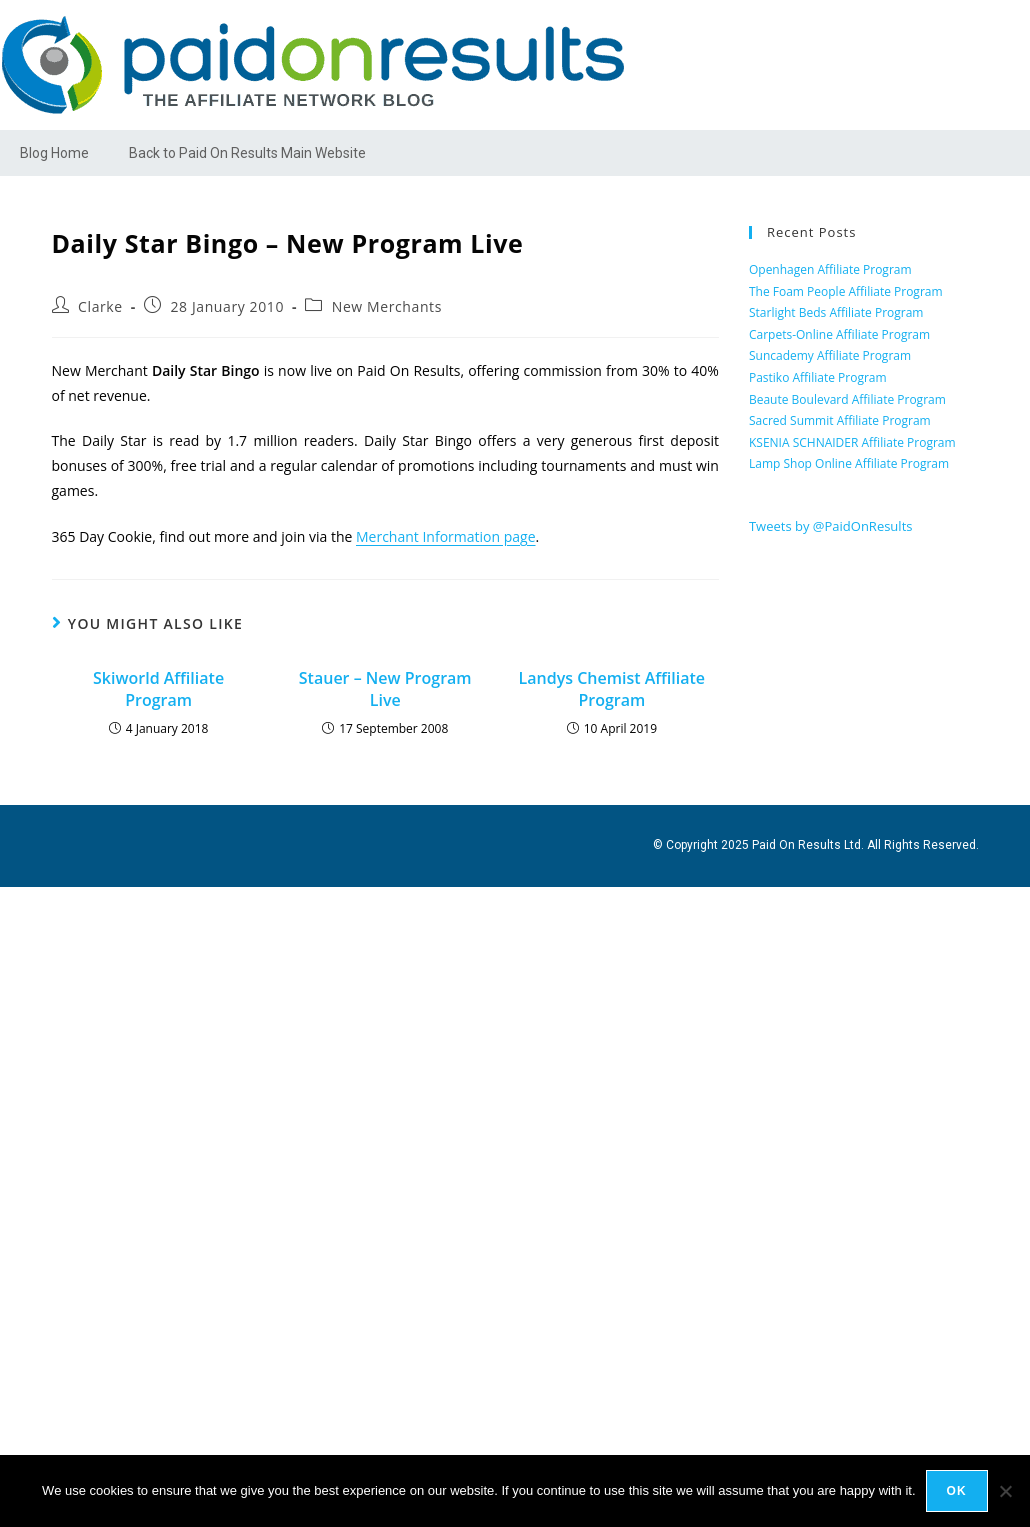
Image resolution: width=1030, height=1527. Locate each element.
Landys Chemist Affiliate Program (612, 689)
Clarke (100, 306)
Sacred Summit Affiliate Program (840, 420)
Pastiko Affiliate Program (818, 377)
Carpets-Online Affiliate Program (839, 334)
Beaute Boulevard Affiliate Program (847, 399)
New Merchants (387, 306)
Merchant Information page (446, 536)
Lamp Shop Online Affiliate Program (849, 463)
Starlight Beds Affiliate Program (836, 312)
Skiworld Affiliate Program (158, 689)
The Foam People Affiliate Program (846, 291)
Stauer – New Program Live (385, 689)
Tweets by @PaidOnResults (831, 526)
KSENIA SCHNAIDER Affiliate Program (852, 442)
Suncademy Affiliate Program (830, 355)
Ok (957, 1491)
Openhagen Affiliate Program (830, 269)
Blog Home (54, 153)
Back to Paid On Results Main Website (247, 153)
